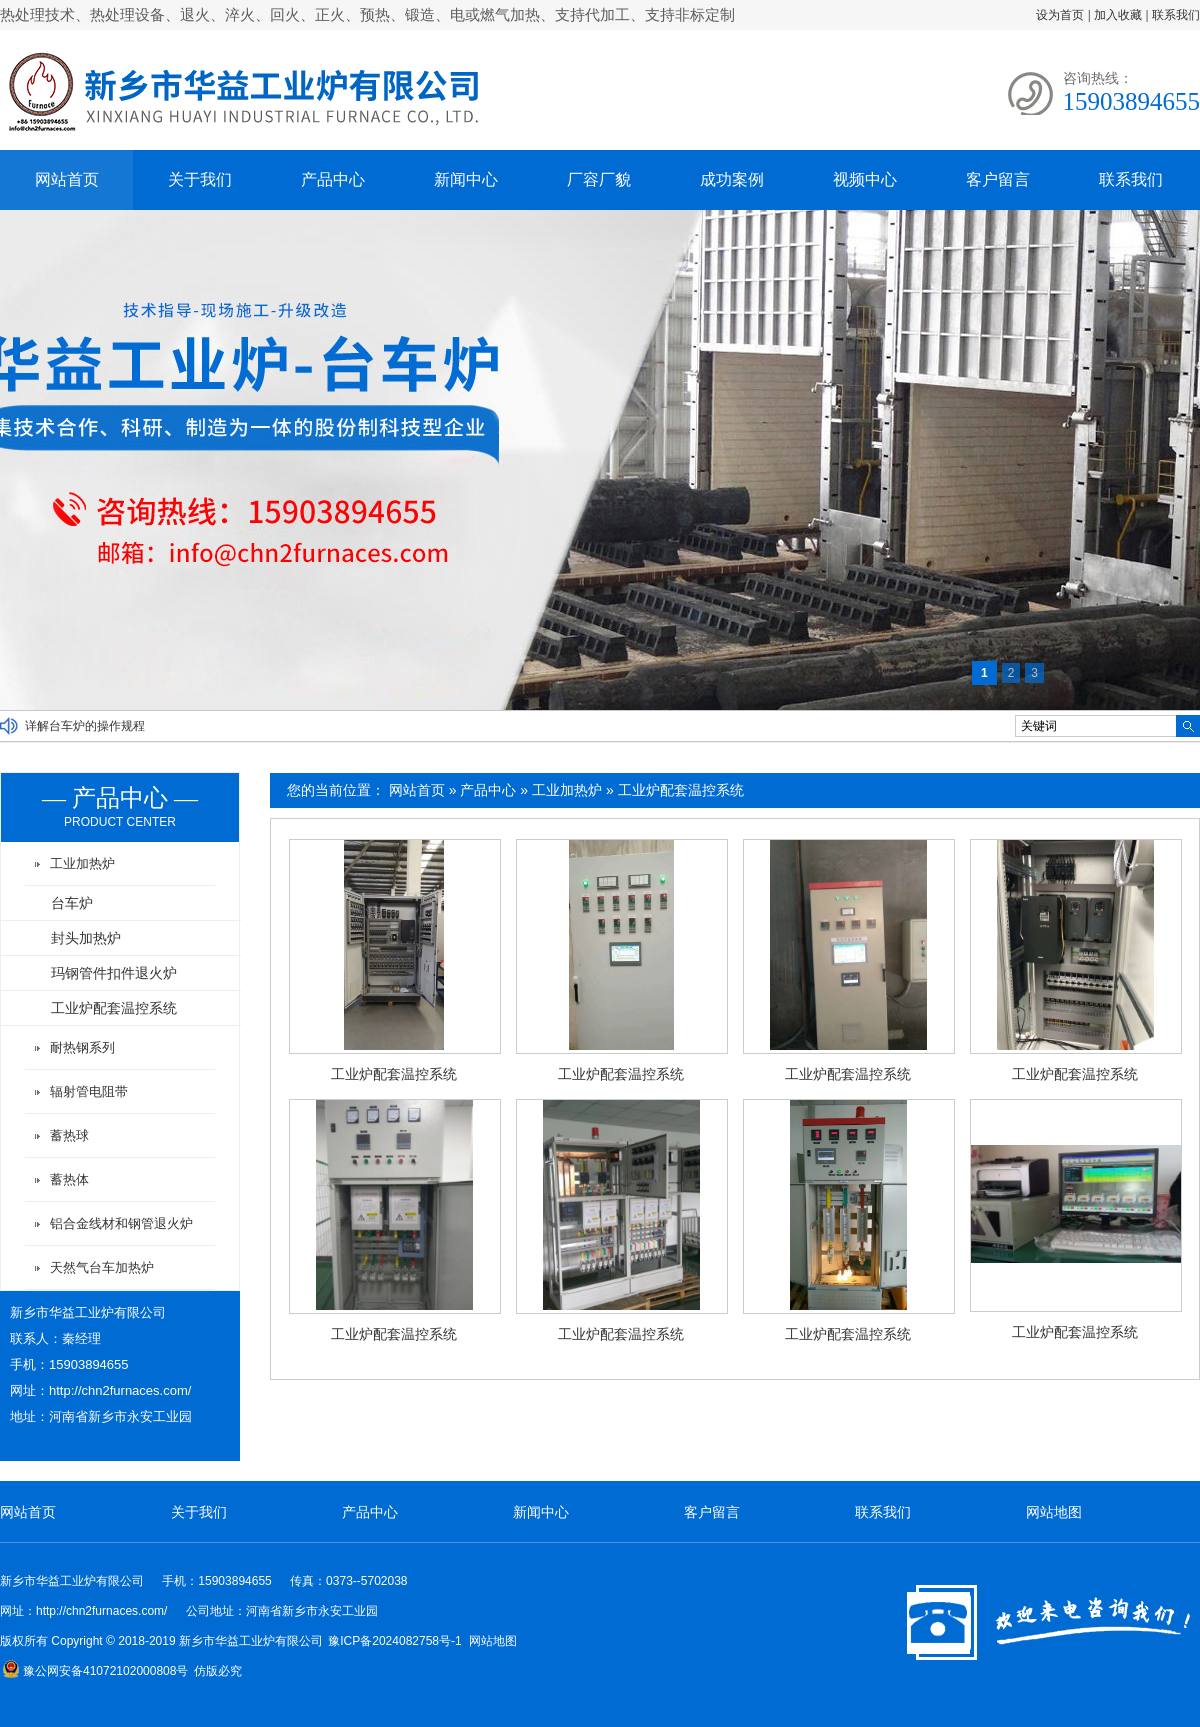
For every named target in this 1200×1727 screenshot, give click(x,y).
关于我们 (200, 179)
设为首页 (1060, 15)
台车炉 (72, 903)
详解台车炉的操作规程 (85, 726)
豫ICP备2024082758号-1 (394, 1641)
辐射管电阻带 (89, 1091)
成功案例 (732, 179)
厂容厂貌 (599, 179)
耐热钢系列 (82, 1047)
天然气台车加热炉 (102, 1267)
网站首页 (67, 179)
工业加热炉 (567, 790)
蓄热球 (69, 1135)
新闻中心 (466, 179)
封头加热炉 (86, 938)
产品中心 (333, 179)
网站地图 (1054, 1512)
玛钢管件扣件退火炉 (114, 973)
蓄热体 (69, 1179)
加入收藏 (1118, 15)
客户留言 (998, 179)
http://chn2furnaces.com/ (120, 1390)
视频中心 (865, 179)
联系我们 (1176, 15)
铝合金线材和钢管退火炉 (121, 1223)
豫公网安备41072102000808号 (95, 1671)
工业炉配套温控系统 (681, 790)
